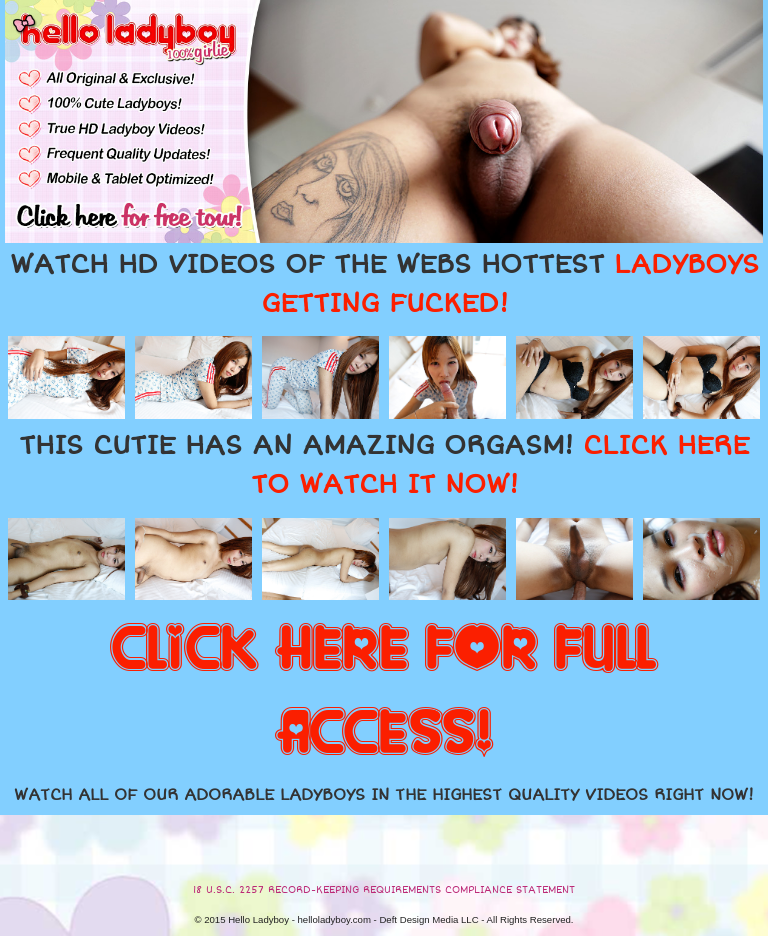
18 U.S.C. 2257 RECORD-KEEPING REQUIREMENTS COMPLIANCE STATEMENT (384, 890)
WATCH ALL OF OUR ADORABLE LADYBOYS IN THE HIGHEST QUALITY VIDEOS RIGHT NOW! (384, 795)
